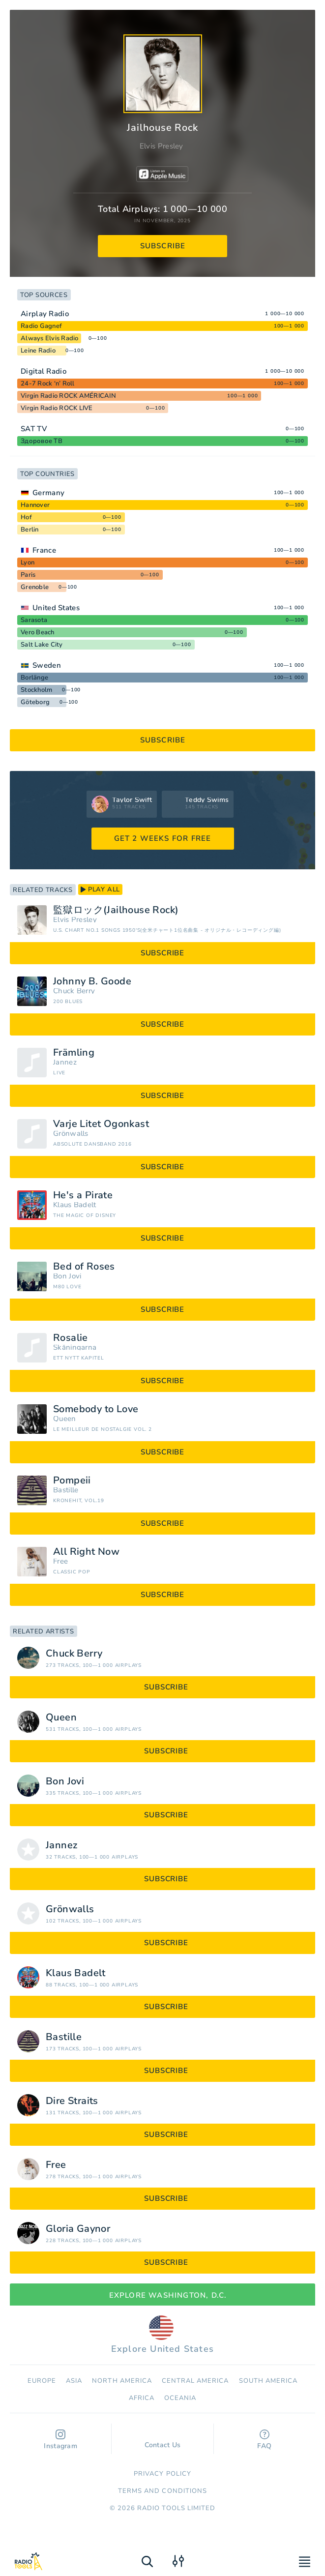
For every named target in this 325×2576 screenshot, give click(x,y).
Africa (141, 2398)
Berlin (30, 529)
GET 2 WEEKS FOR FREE (162, 838)
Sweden (46, 665)
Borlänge (34, 677)
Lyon (27, 562)
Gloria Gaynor (78, 2229)
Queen (64, 1418)
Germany (48, 493)
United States (56, 608)
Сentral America (195, 2380)
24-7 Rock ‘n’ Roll (48, 383)
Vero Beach (38, 632)
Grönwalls (71, 1133)
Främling (73, 1053)
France (44, 550)
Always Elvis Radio (50, 338)
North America (122, 2380)
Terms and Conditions (162, 2491)
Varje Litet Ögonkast (101, 1124)
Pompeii (72, 1480)
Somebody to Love (95, 1409)
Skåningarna (74, 1347)
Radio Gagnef (41, 326)
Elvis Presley (161, 146)
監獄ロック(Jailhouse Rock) (115, 910)
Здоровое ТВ (41, 441)
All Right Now (86, 1552)
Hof (26, 517)
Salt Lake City (42, 644)
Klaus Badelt (74, 1205)
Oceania (180, 2398)
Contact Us (163, 2440)
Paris (28, 574)
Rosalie (70, 1338)
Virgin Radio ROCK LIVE (57, 408)
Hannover (35, 505)
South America (268, 2380)
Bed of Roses (84, 1267)
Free (60, 1561)
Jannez (65, 1062)
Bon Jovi (67, 1276)
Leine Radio (38, 350)
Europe (42, 2380)
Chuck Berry (74, 991)
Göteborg (35, 702)
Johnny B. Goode (92, 981)
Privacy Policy (162, 2473)
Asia (74, 2380)
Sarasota (34, 620)
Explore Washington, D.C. (162, 2295)
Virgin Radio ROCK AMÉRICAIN (68, 395)
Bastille (65, 1490)
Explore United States (162, 2335)
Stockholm (36, 689)
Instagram (60, 2440)
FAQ (264, 2440)
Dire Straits (72, 2101)
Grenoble (35, 587)
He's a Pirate (83, 1195)
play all (100, 889)
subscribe (163, 246)
